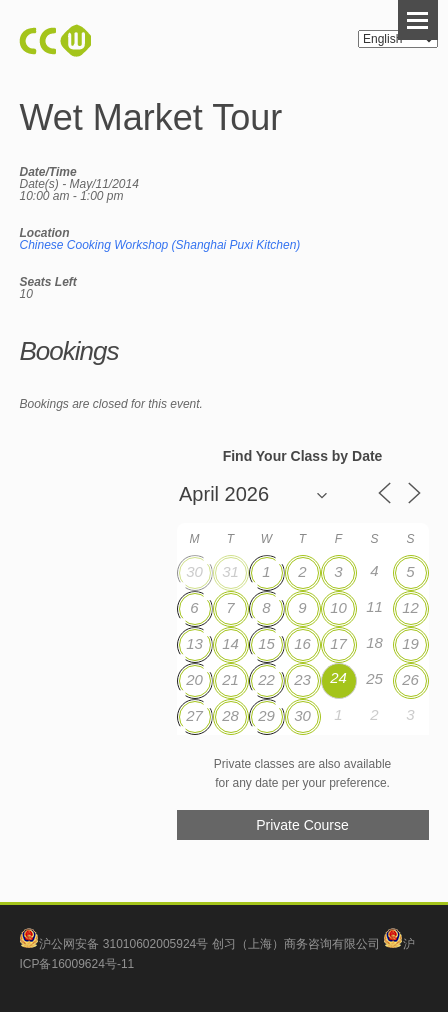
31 (230, 571)
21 (230, 679)
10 (338, 607)
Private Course (302, 825)
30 (194, 571)
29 (266, 715)
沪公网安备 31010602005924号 (123, 944)
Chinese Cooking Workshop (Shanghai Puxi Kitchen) (159, 245)
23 (302, 679)
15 (266, 643)
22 (266, 679)
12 (410, 607)
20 (194, 679)
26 (410, 679)
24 (338, 677)
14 (230, 643)
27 (194, 715)
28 (230, 715)
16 (302, 643)
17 (338, 643)
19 (410, 643)
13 (194, 643)
